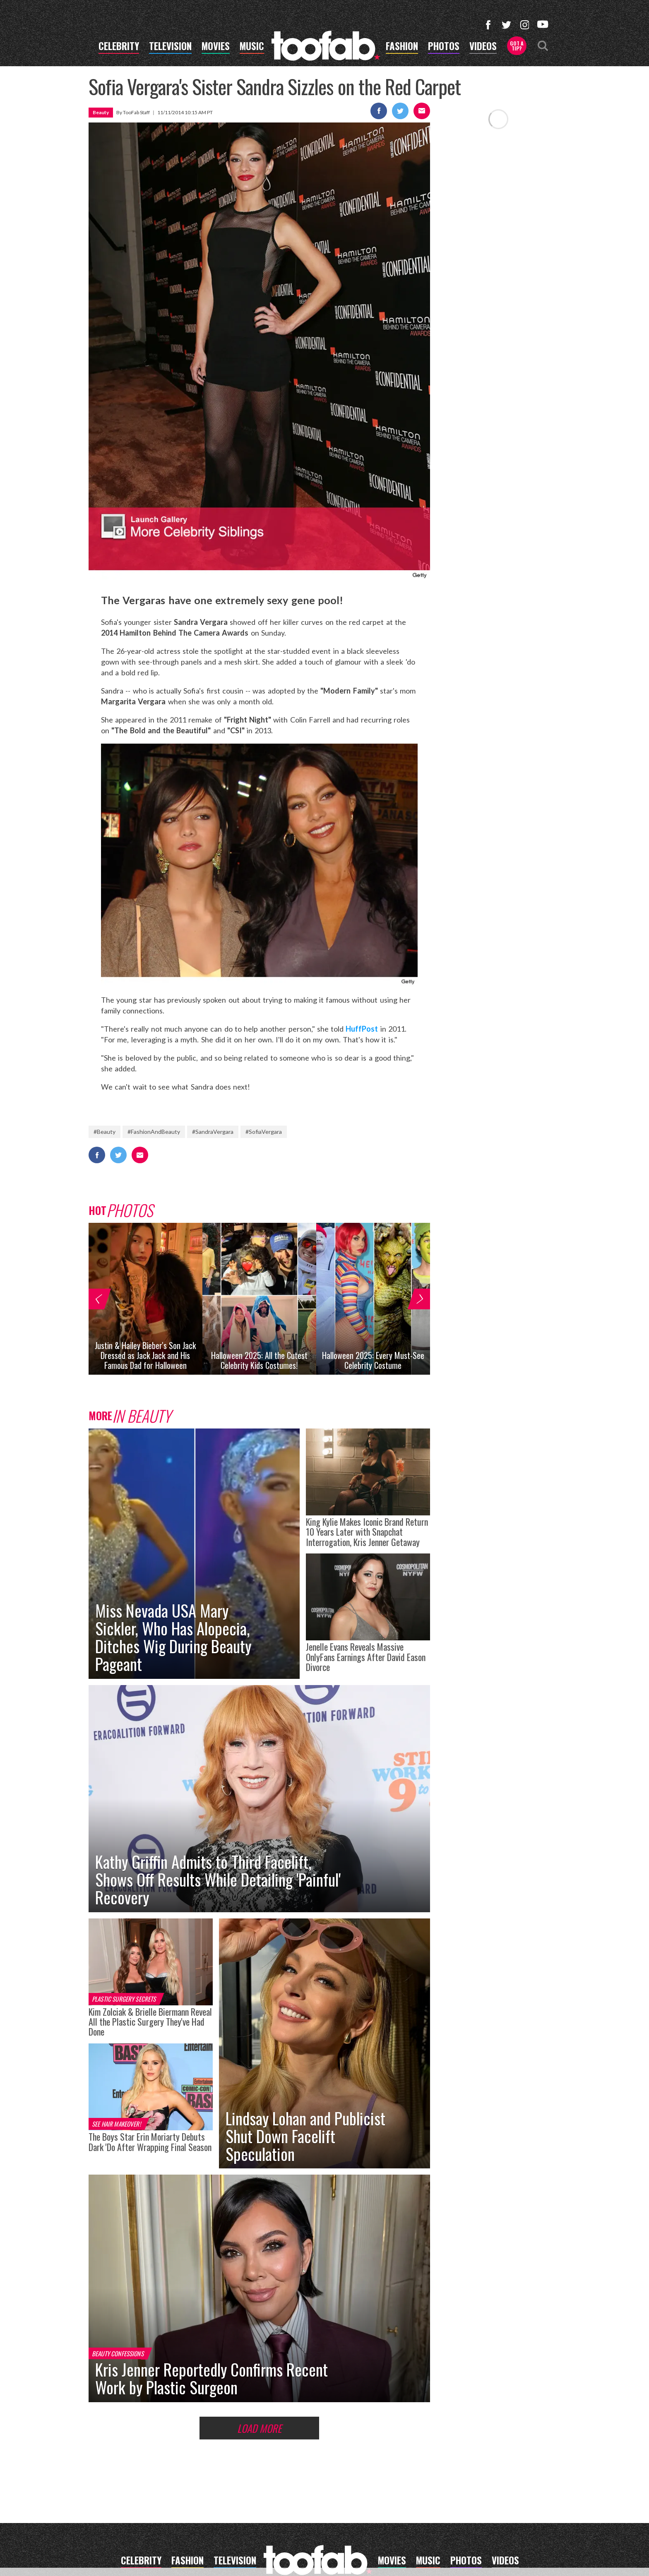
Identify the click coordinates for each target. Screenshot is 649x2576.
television (170, 47)
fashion (402, 47)
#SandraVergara (212, 1131)
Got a (517, 46)
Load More (259, 2428)
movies (216, 47)
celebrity (119, 47)
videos (483, 47)
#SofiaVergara (263, 1131)
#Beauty (104, 1131)
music (252, 47)
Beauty (101, 112)
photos (443, 47)
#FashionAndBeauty (153, 1131)
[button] (98, 1299)
